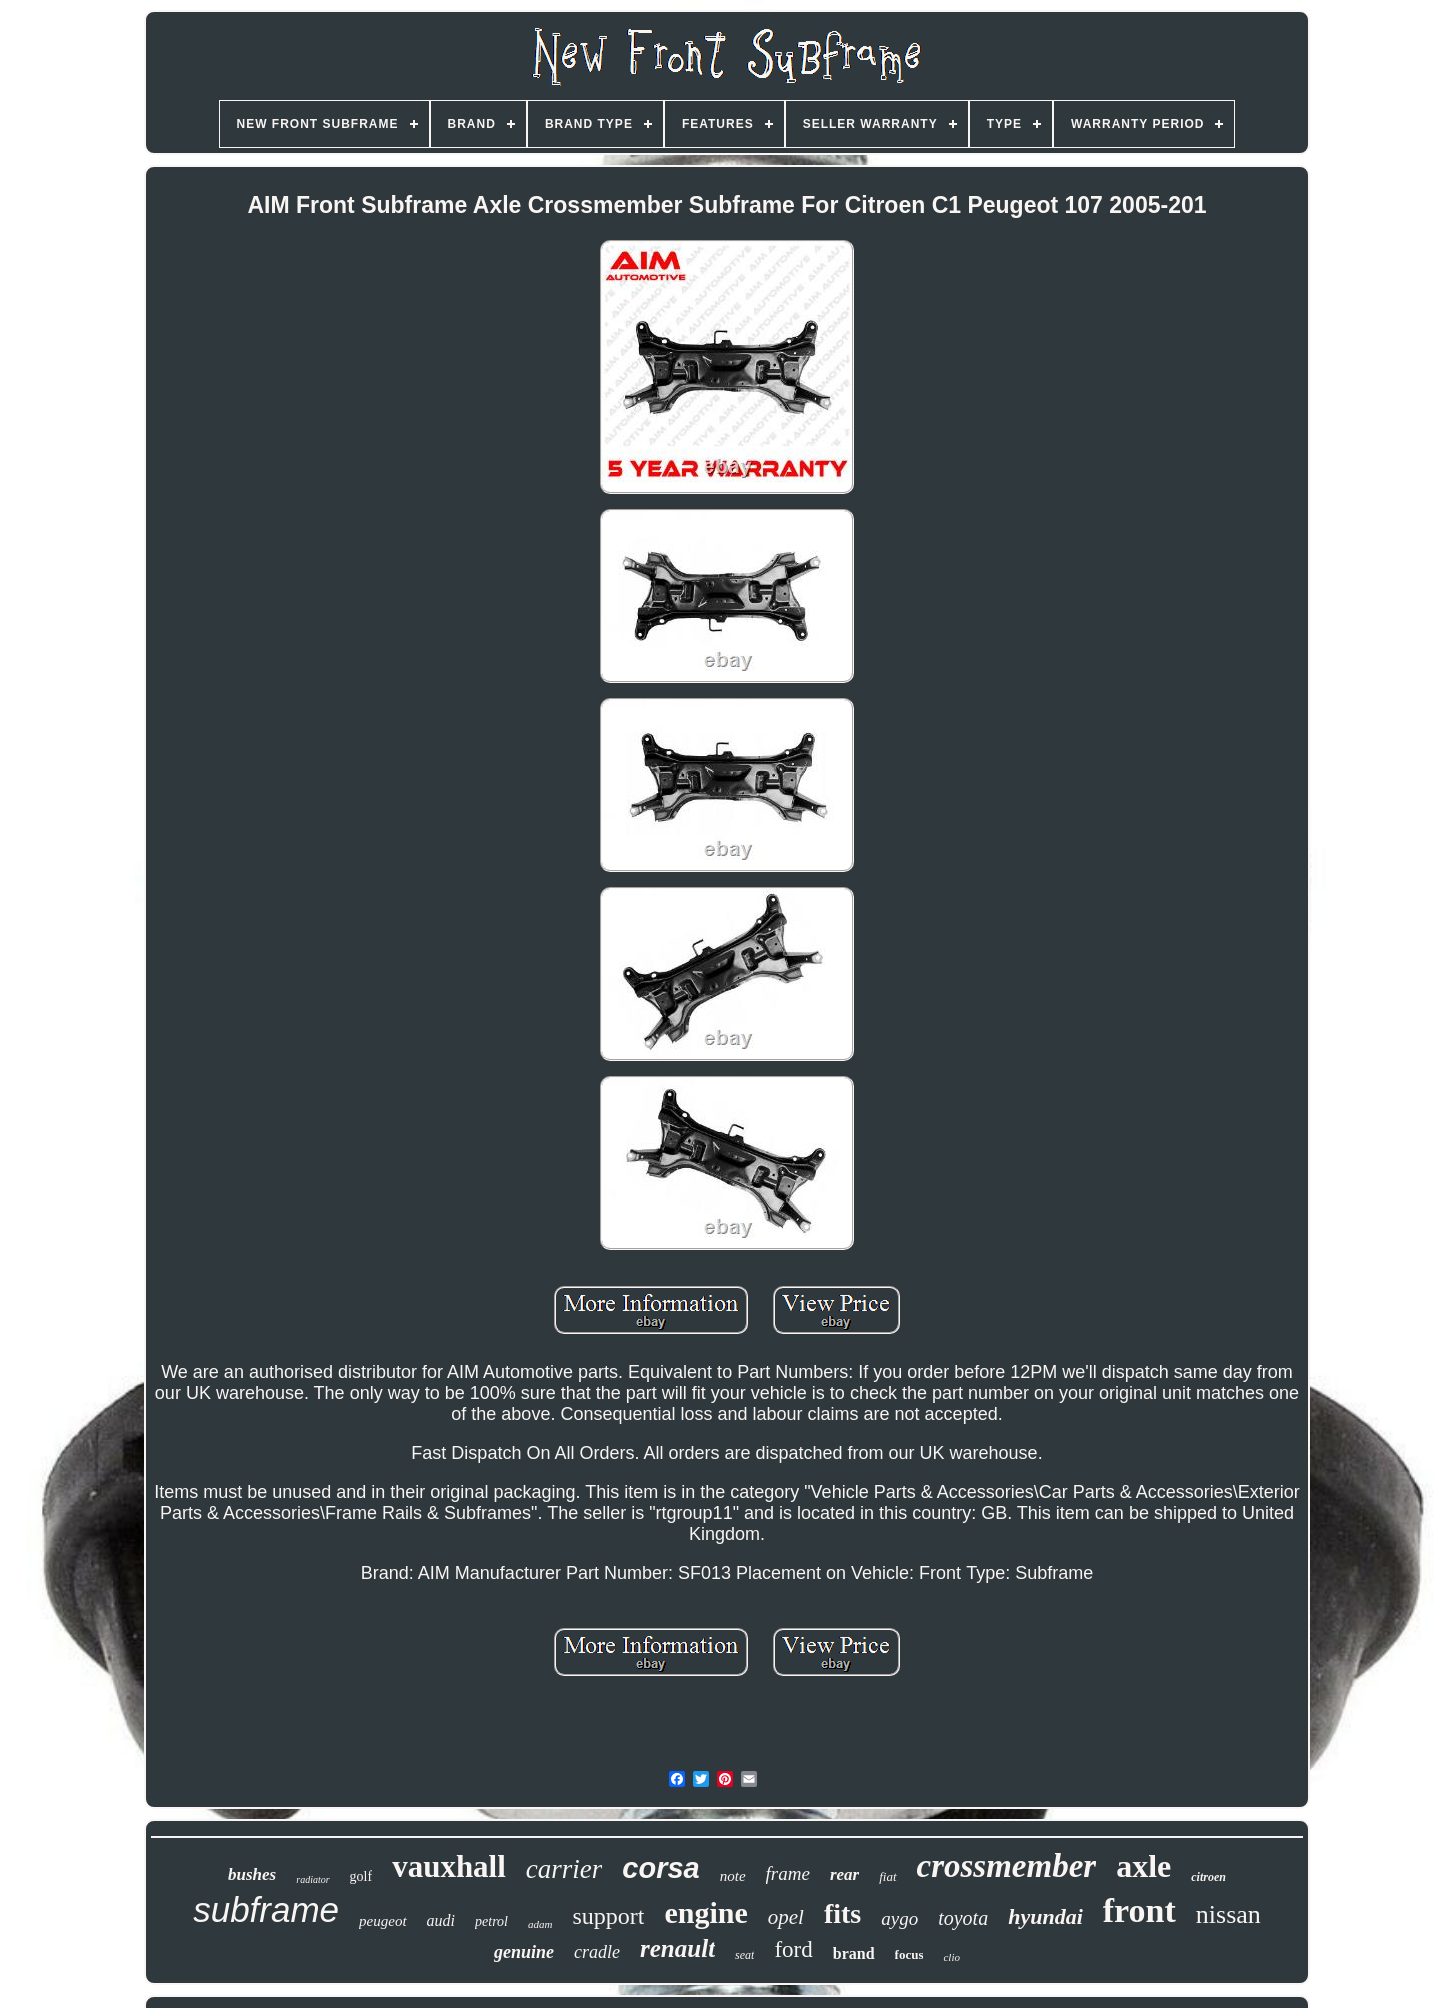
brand (854, 1953)
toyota (963, 1918)
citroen (1208, 1877)
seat (744, 1955)
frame (788, 1873)
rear (844, 1874)
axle (1143, 1866)
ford (793, 1949)
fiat (887, 1876)
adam (540, 1924)
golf (361, 1876)
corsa (660, 1868)
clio (951, 1957)
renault (677, 1948)
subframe (266, 1909)
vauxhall (449, 1866)
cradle (597, 1952)
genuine (524, 1952)
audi (441, 1920)
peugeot (382, 1921)
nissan (1228, 1914)
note (733, 1876)
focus (909, 1954)
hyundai (1045, 1916)
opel (786, 1917)
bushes (252, 1874)
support (608, 1916)
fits (842, 1913)
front (1139, 1910)
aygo (899, 1918)
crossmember (1007, 1866)
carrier (564, 1869)
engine (705, 1912)
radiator (312, 1879)
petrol (491, 1921)
